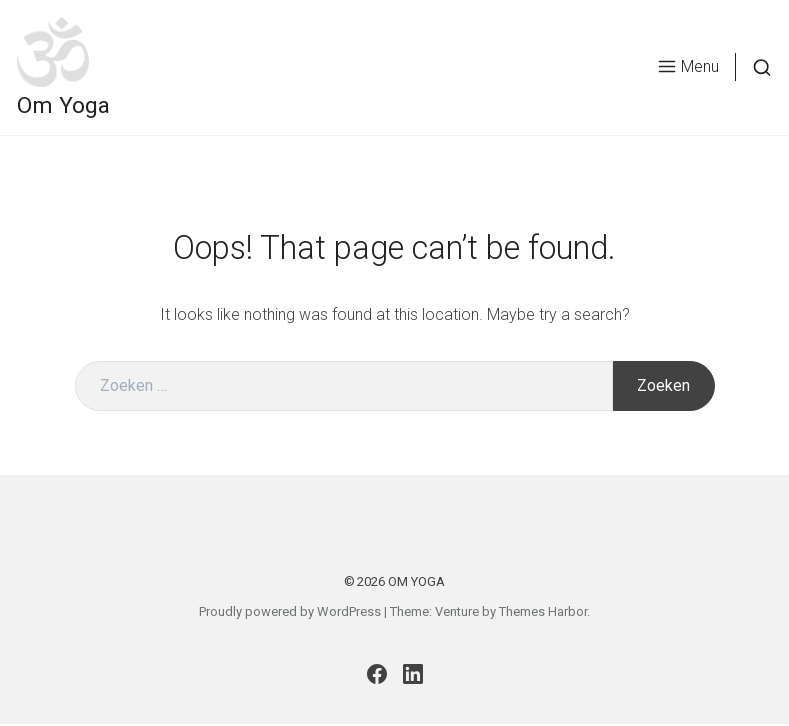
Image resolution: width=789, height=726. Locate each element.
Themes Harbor (543, 613)
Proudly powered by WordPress (290, 613)
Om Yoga (78, 120)
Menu (673, 82)
